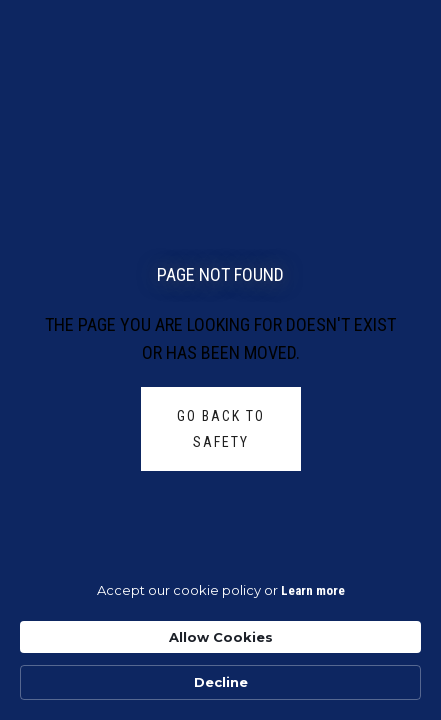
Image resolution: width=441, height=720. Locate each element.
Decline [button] (221, 682)
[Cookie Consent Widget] (220, 640)
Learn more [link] (313, 590)
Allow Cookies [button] (221, 637)
